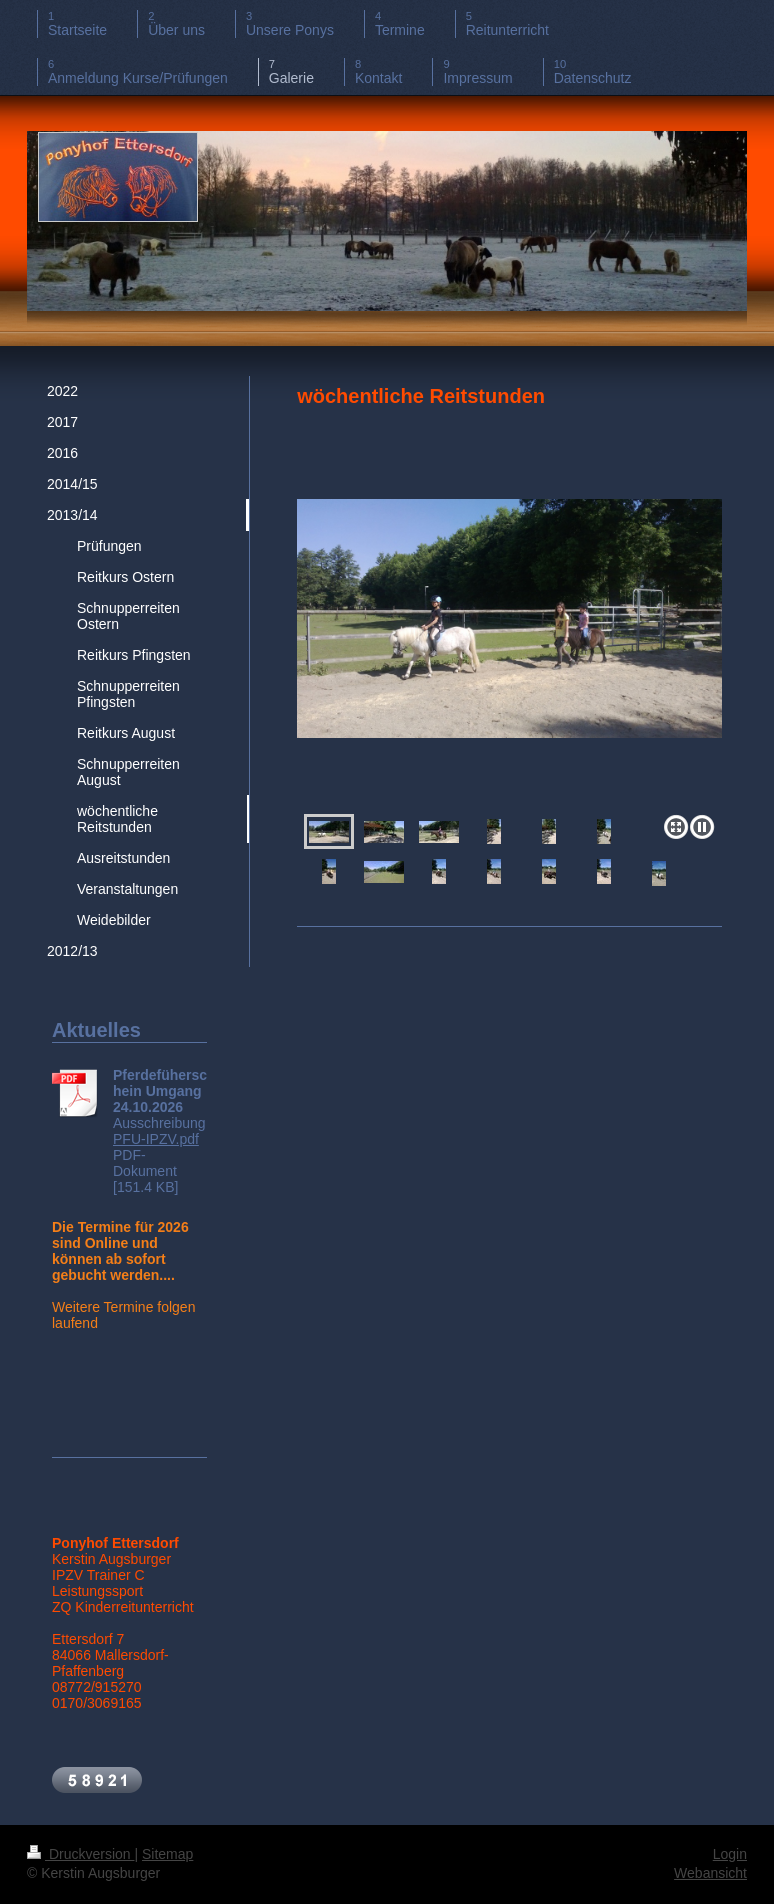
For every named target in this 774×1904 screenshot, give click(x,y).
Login (730, 1854)
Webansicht (710, 1873)
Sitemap (167, 1854)
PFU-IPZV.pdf (156, 1139)
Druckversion (80, 1854)
